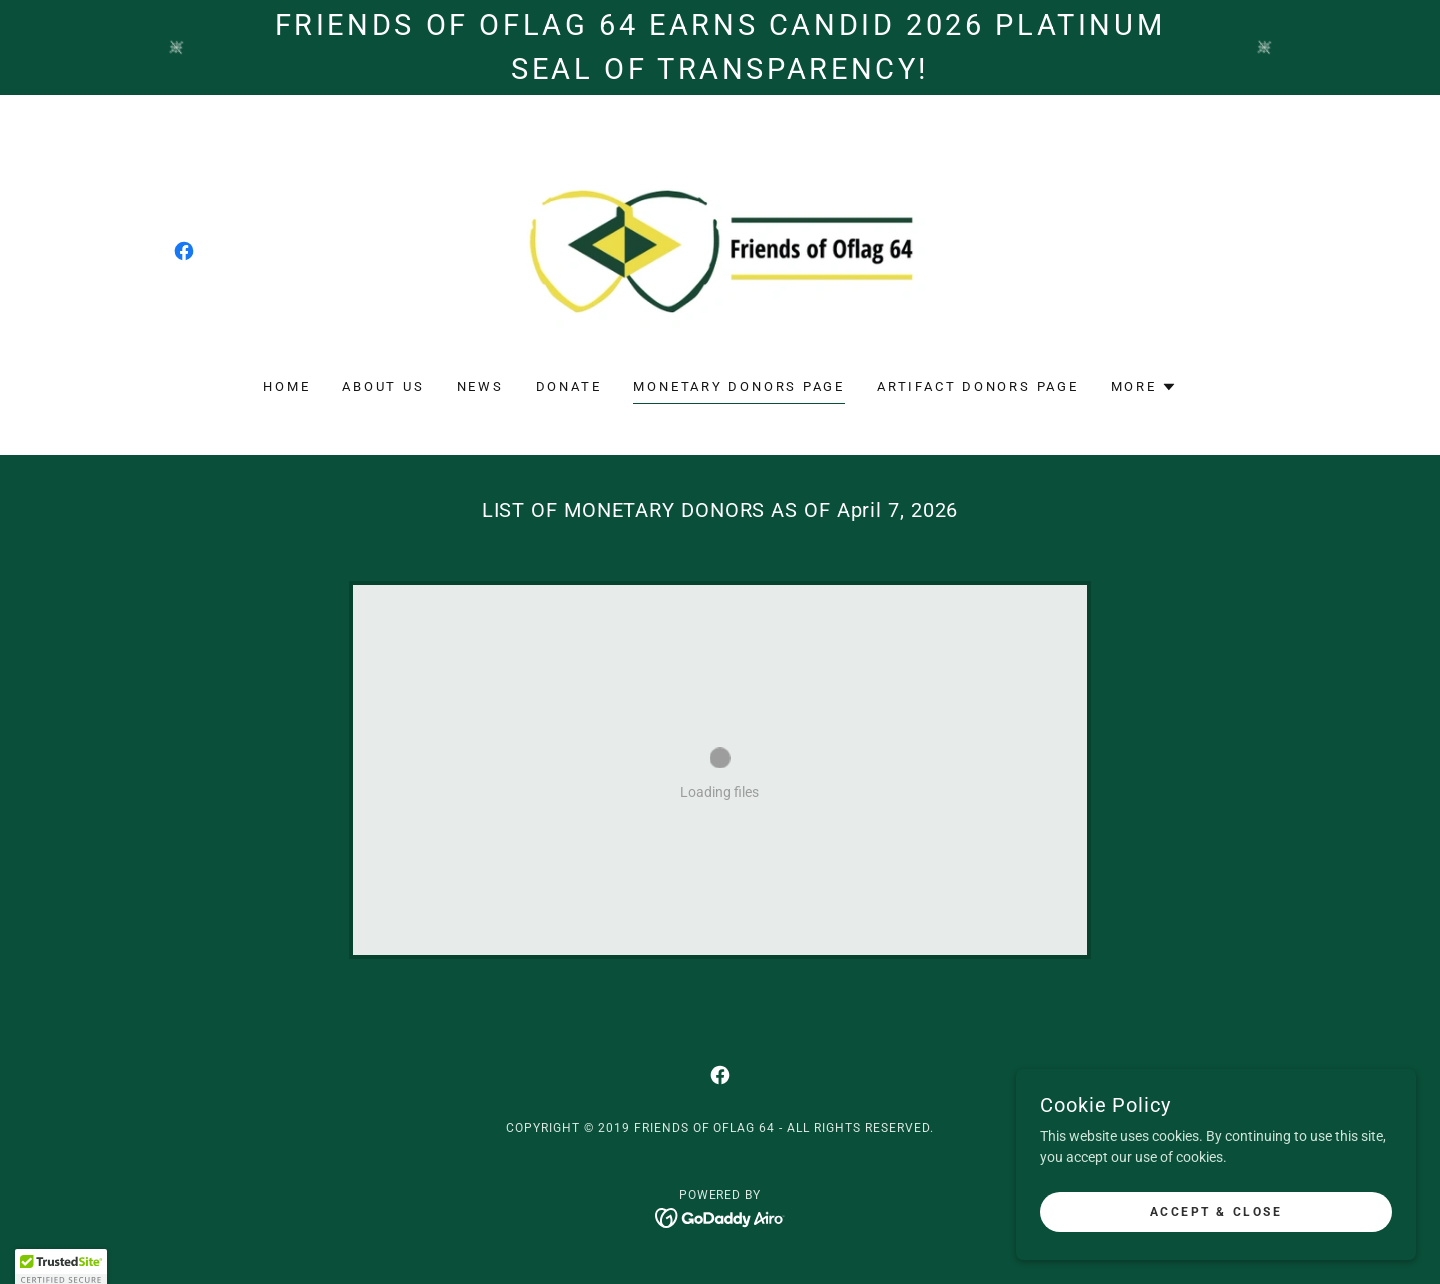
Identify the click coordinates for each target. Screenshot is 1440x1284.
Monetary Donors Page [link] (739, 386)
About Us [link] (383, 386)
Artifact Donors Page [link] (978, 386)
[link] (184, 251)
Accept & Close (1216, 1212)
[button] (1144, 387)
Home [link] (286, 386)
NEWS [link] (480, 386)
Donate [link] (569, 386)
